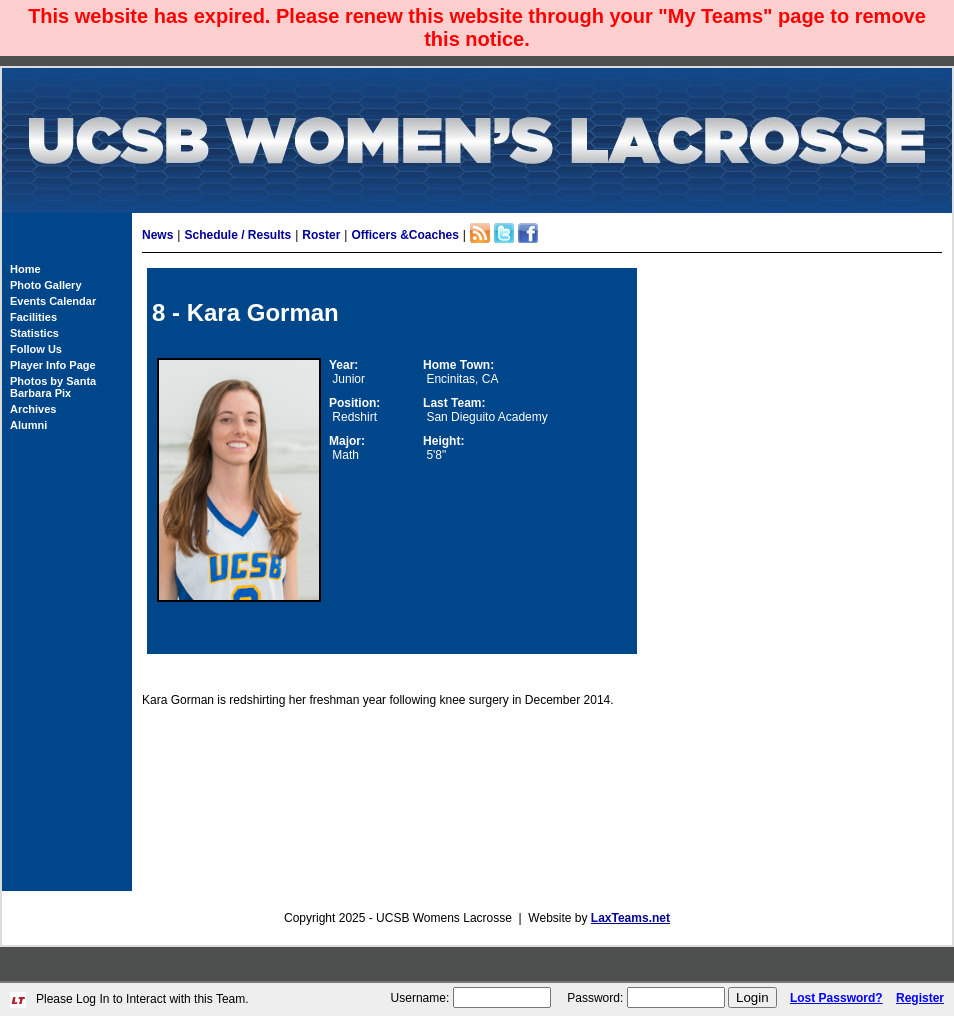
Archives (33, 409)
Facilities (33, 317)
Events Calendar (53, 301)
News (157, 235)
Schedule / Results (237, 235)
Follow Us (36, 349)
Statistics (34, 333)
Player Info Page (53, 365)
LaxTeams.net (630, 918)
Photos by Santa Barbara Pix (53, 387)
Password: (595, 998)
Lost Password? (836, 998)
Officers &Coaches (404, 235)
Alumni (28, 425)
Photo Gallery (46, 285)
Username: (420, 998)
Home (25, 269)
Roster (321, 235)
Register (920, 998)
